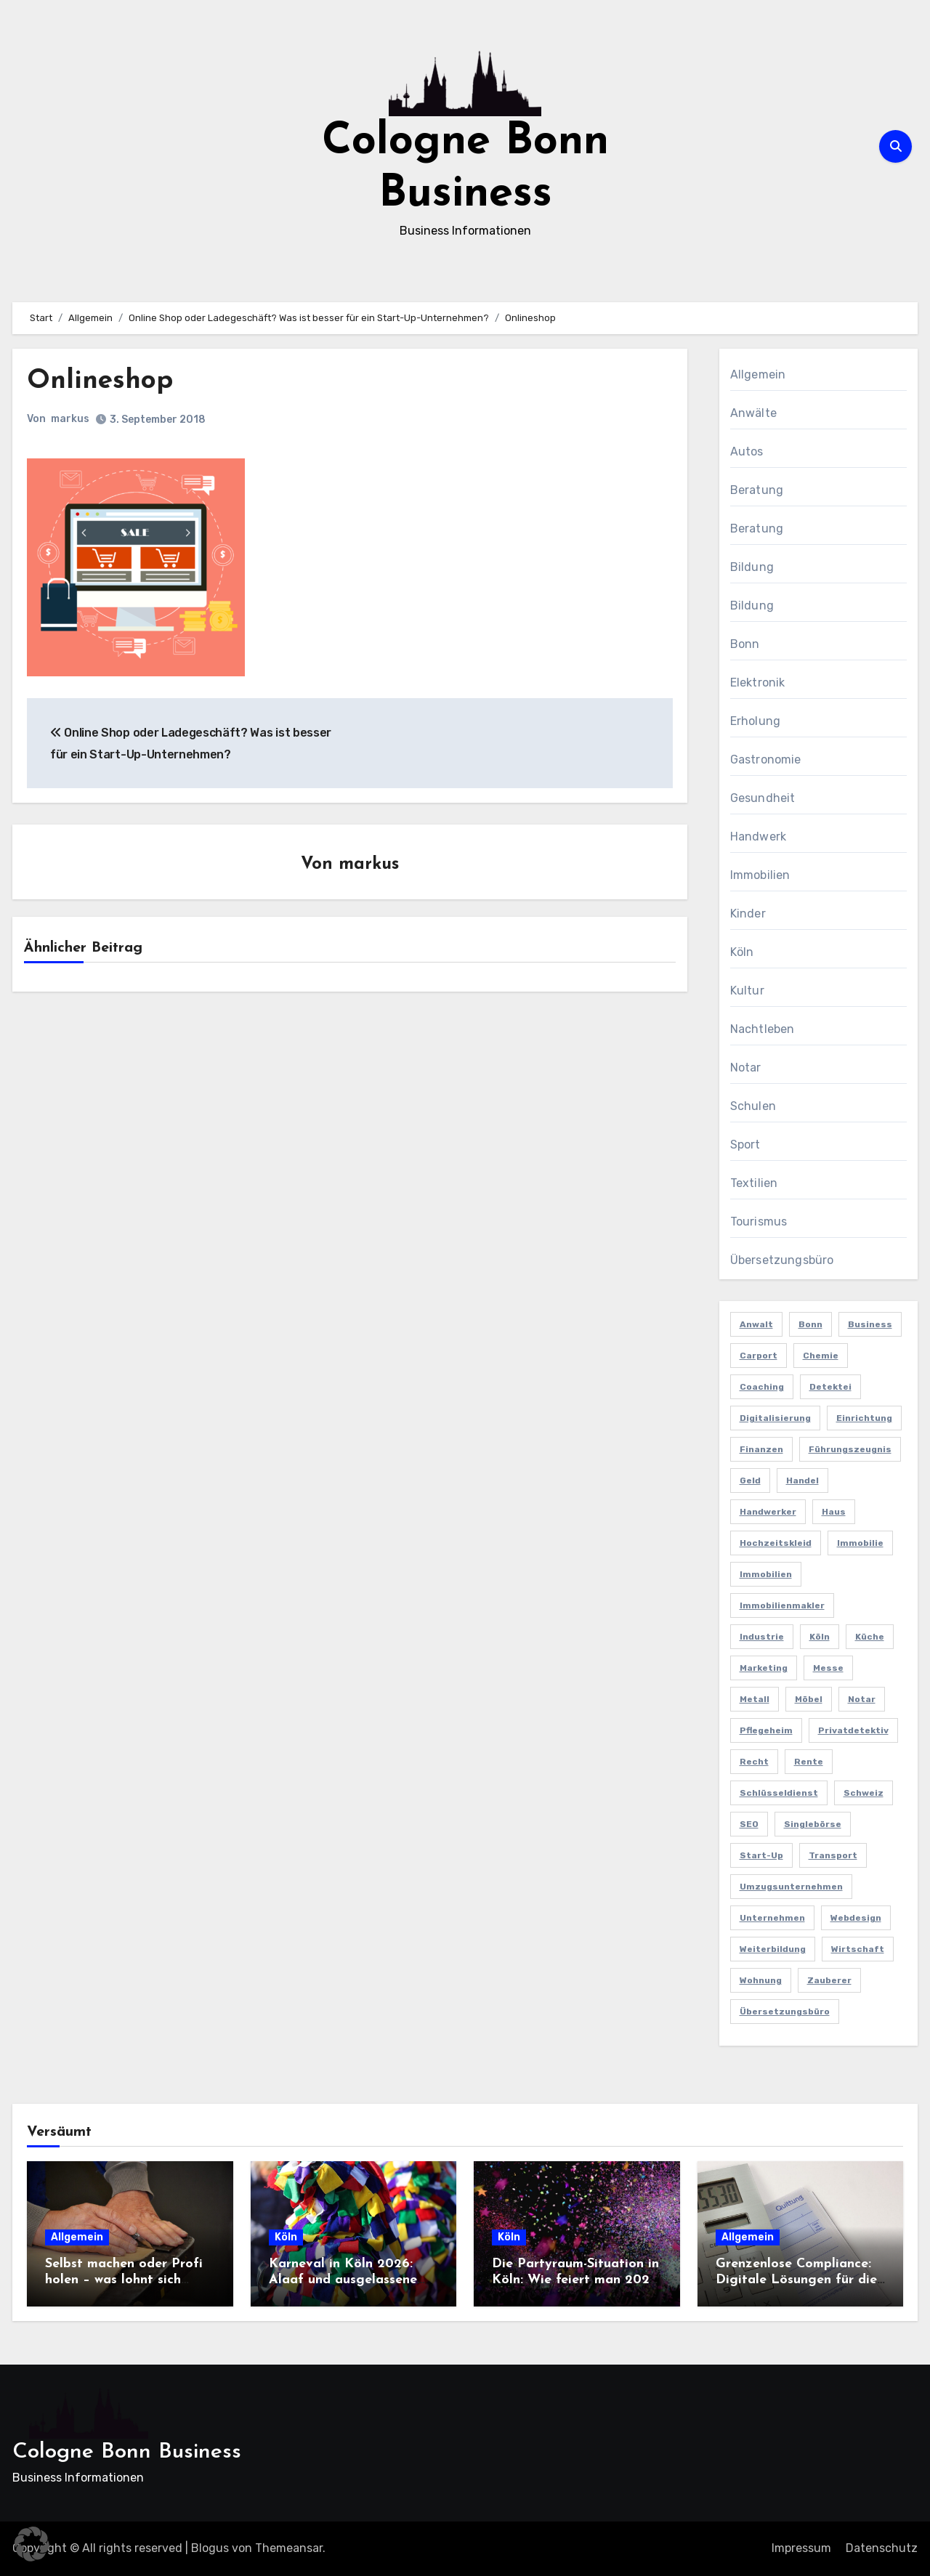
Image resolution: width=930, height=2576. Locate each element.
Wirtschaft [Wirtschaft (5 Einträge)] (857, 1949)
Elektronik (757, 682)
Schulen (753, 1106)
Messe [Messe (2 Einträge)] (828, 1668)
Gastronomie (765, 759)
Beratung (757, 490)
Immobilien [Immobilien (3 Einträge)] (766, 1574)
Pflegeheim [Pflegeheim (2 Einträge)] (766, 1730)
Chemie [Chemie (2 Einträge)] (820, 1355)
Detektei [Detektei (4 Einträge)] (830, 1387)
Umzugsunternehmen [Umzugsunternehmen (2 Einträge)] (791, 1887)
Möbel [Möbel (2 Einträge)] (808, 1699)
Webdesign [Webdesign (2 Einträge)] (855, 1918)
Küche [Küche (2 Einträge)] (869, 1637)
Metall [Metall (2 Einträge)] (754, 1699)
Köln (742, 952)
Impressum (801, 2548)
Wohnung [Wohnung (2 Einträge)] (761, 1980)
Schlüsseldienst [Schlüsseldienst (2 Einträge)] (779, 1793)
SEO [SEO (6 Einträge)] (749, 1824)
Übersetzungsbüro (782, 1260)
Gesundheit (763, 798)
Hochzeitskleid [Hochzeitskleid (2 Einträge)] (776, 1543)
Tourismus (759, 1221)
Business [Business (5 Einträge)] (870, 1324)
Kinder (748, 913)
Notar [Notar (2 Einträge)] (862, 1699)
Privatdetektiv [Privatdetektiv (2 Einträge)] (853, 1730)
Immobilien (760, 875)
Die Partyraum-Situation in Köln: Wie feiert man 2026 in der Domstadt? (575, 2279)
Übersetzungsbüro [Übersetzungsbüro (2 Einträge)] (785, 2011)
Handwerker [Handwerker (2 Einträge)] (768, 1512)
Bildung (752, 567)
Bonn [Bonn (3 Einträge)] (810, 1324)
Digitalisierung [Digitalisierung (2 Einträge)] (775, 1418)
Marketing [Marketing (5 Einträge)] (764, 1668)
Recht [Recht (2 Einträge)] (754, 1762)
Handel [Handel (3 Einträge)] (802, 1480)
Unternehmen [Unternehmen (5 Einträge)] (772, 1918)
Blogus (210, 2548)
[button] (32, 2544)
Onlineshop (102, 381)
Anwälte (753, 413)
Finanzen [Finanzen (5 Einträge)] (761, 1449)
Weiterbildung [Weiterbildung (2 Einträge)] (773, 1949)
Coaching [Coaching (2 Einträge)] (762, 1387)
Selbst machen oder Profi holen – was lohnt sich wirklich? (124, 2279)
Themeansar (289, 2548)
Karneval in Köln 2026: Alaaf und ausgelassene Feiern (343, 2279)
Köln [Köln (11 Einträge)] (819, 1637)
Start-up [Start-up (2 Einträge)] (761, 1855)
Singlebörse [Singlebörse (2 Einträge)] (812, 1824)
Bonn (745, 644)
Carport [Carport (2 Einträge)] (758, 1355)
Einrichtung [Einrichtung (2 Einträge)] (864, 1418)
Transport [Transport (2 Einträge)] (833, 1855)
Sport (745, 1144)
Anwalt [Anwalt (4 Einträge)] (756, 1324)
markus (70, 419)
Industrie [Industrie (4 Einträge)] (762, 1637)
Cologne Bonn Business (126, 2452)
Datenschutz (882, 2548)
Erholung (755, 721)
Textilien (754, 1183)
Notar (745, 1067)
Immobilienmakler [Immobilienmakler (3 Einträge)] (782, 1605)
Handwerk (758, 836)
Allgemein (758, 374)
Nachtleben (762, 1029)
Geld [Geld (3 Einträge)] (750, 1480)
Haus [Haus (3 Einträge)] (834, 1512)
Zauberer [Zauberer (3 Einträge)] (829, 1980)
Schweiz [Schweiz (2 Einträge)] (864, 1793)
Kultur (747, 990)
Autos (747, 451)
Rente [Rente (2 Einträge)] (808, 1762)
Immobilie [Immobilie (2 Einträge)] (860, 1543)
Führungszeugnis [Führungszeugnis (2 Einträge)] (850, 1449)
